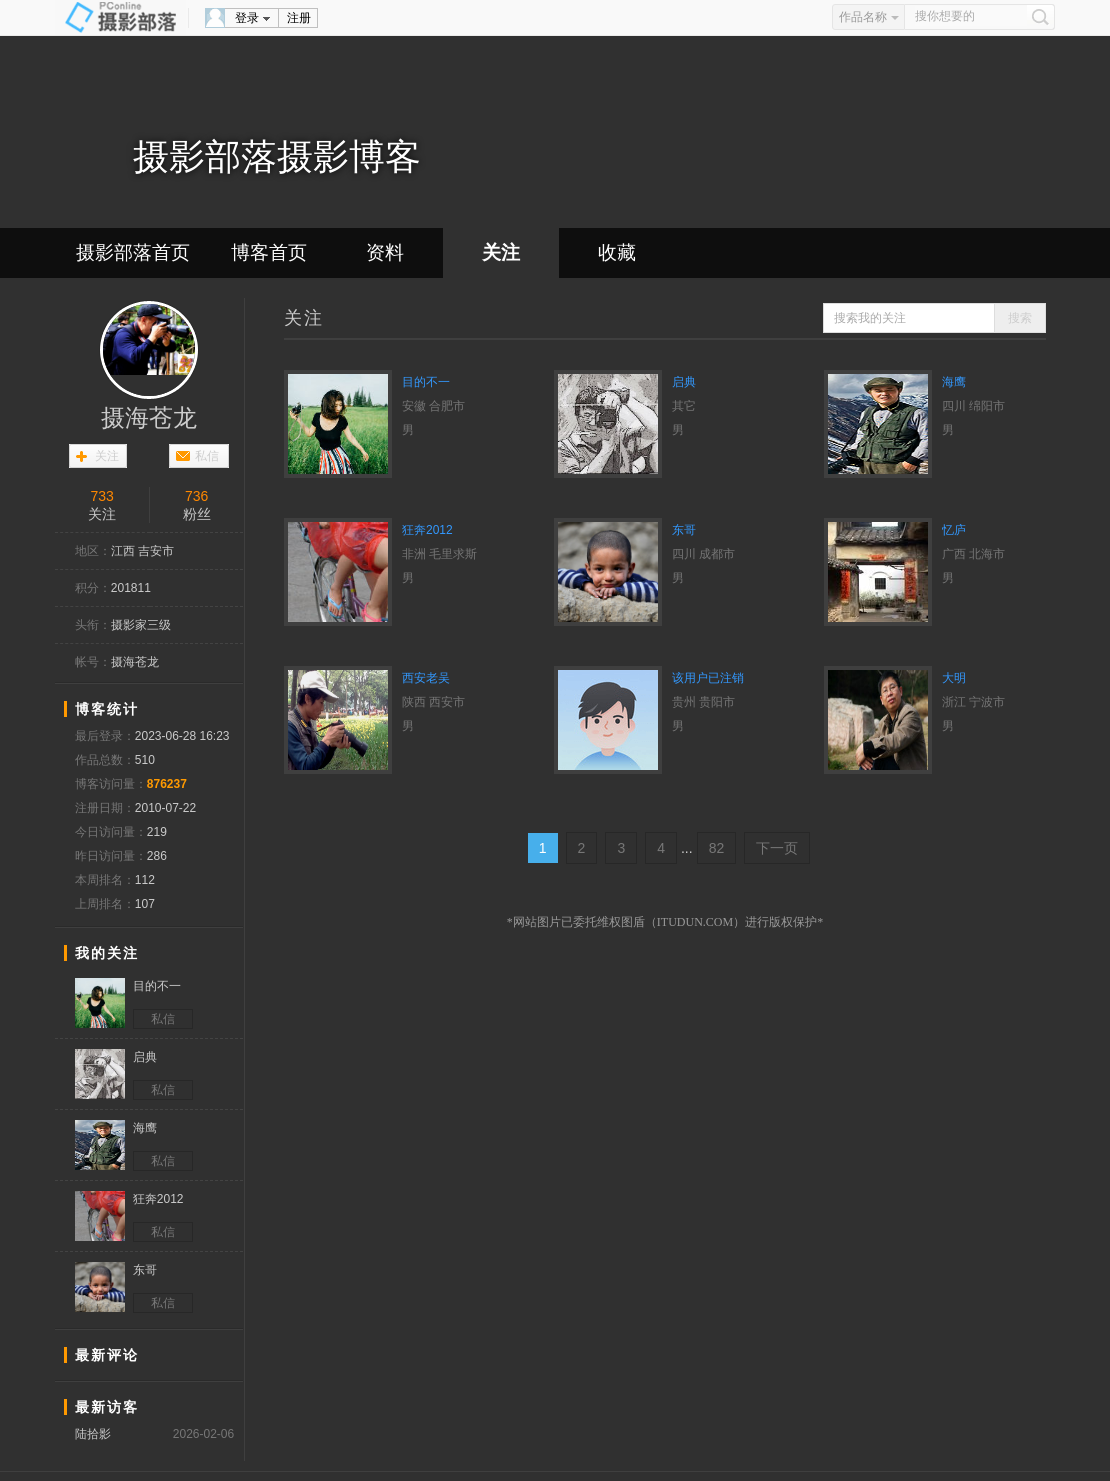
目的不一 (426, 382)
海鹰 (954, 382)
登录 (247, 18)
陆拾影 (93, 1434)
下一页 (777, 848)
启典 (684, 382)
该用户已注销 (708, 678)
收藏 (617, 252)
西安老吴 (426, 678)
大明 (954, 678)
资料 (385, 252)
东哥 (684, 530)
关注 (501, 252)
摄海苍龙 (149, 418)
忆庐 (954, 530)
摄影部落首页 (133, 252)
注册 (299, 18)
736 (196, 496)
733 (101, 496)
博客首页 (269, 252)
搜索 (1020, 318)
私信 (207, 456)
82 (717, 848)
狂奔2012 (427, 530)
